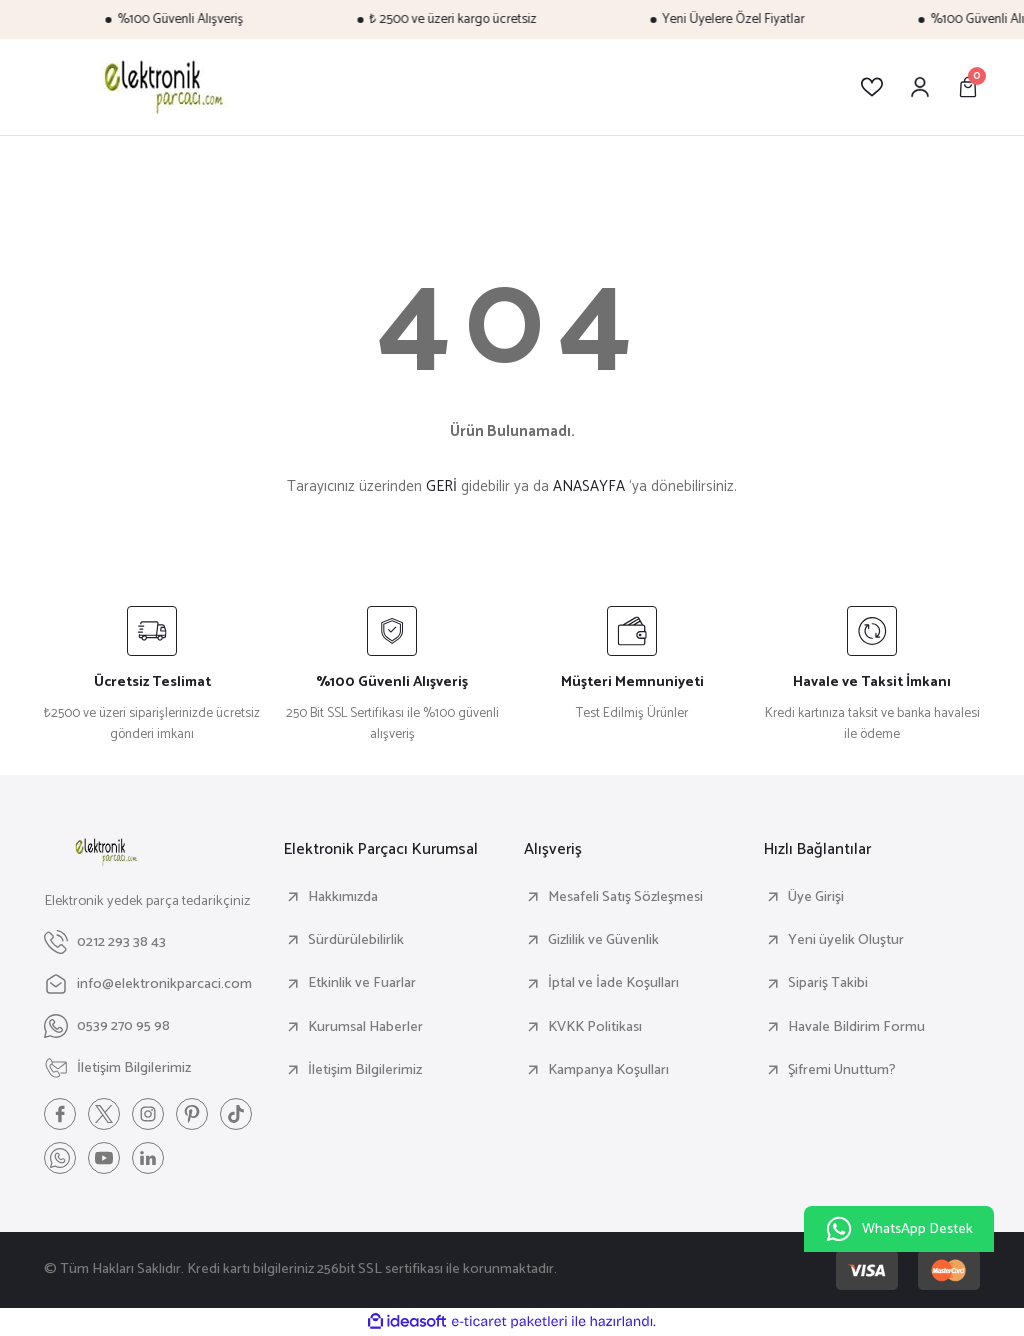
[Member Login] (920, 87)
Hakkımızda (343, 897)
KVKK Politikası (595, 1027)
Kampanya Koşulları (608, 1070)
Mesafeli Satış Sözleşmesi (625, 897)
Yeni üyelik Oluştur (846, 940)
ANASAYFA (589, 486)
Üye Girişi (816, 897)
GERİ (441, 486)
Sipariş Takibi (828, 983)
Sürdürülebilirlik (356, 940)
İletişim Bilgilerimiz (365, 1070)
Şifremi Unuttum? (842, 1070)
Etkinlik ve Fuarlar (362, 983)
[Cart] (968, 87)
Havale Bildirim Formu (856, 1027)
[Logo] (160, 87)
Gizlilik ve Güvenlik (603, 940)
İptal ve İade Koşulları (613, 983)
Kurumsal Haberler (365, 1027)
